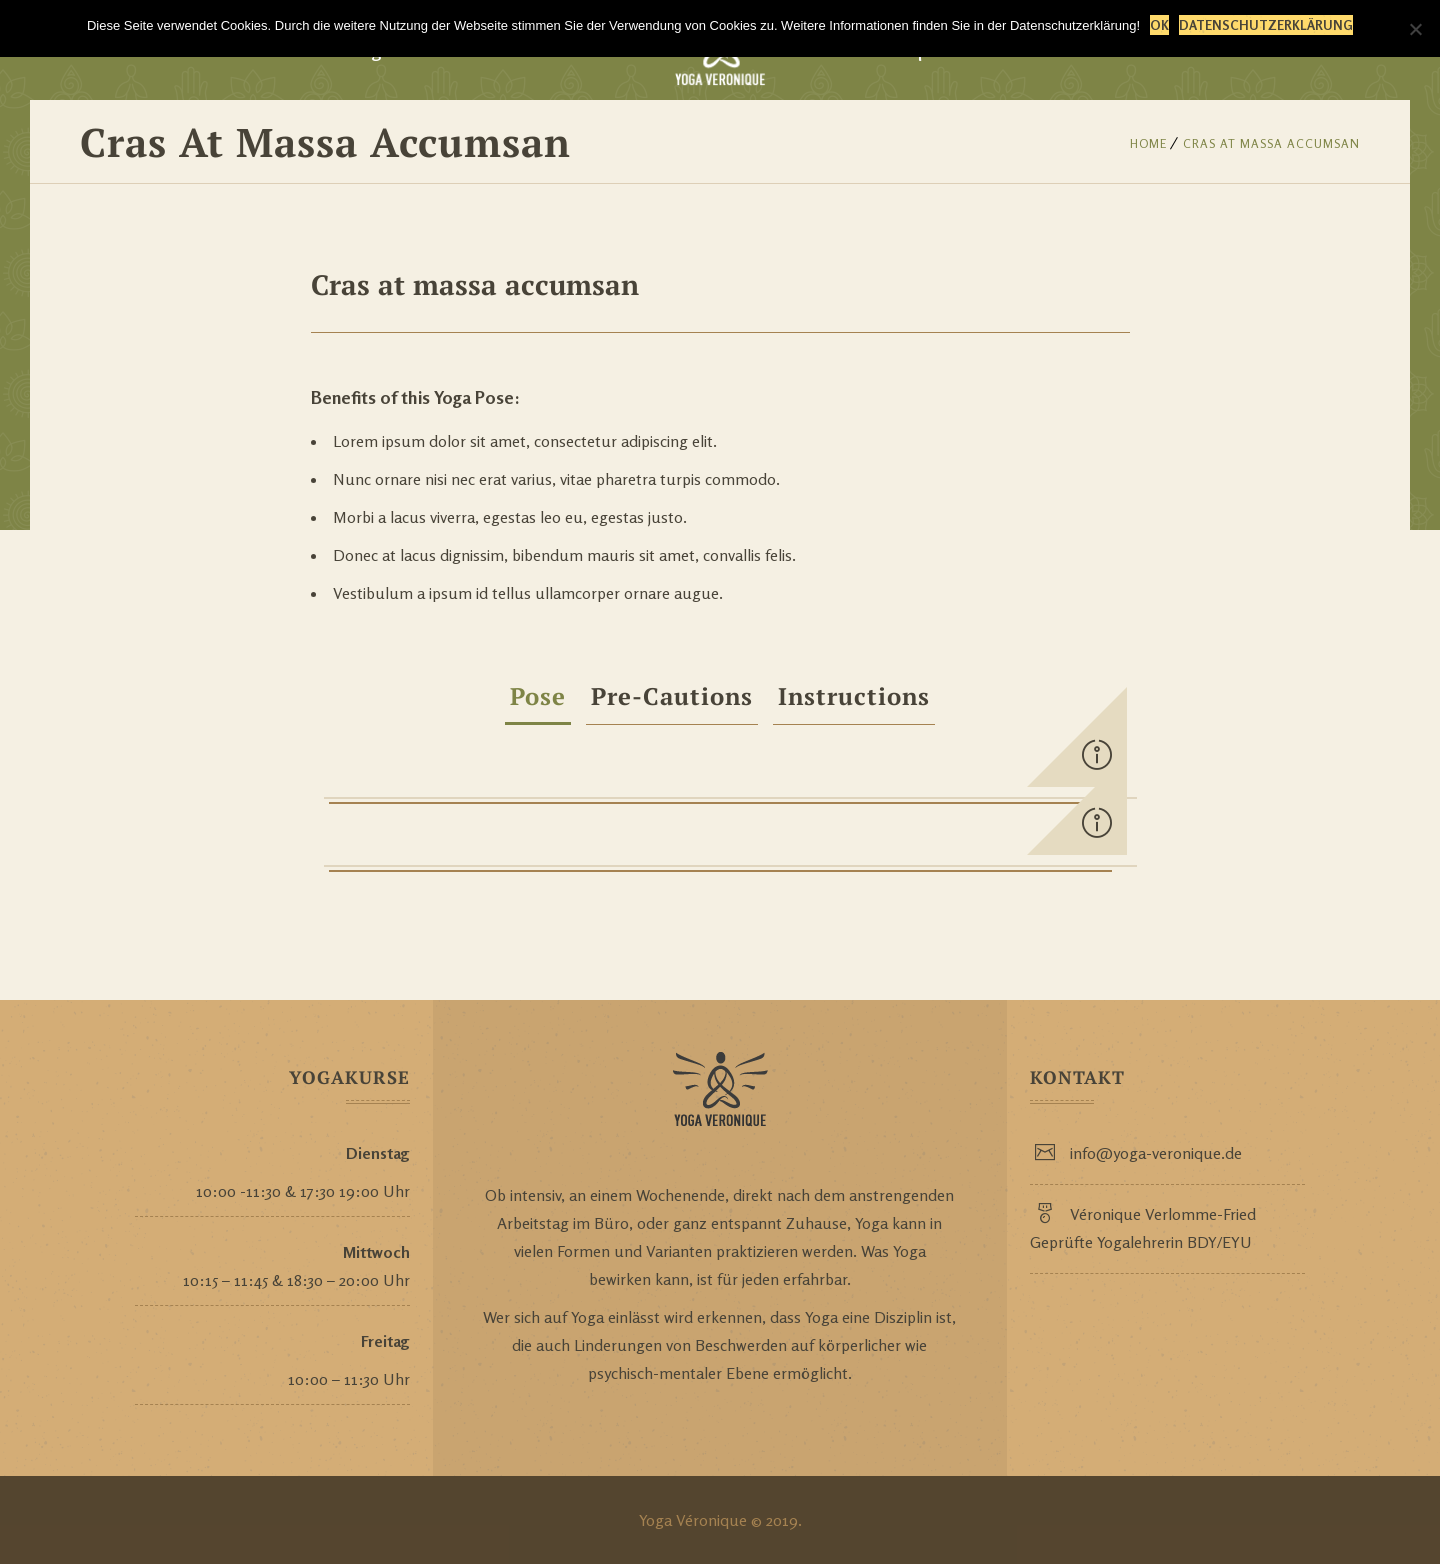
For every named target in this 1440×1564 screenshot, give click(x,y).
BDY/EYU (1219, 1242)
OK (1159, 25)
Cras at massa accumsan (1271, 143)
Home (1148, 143)
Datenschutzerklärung (1266, 25)
